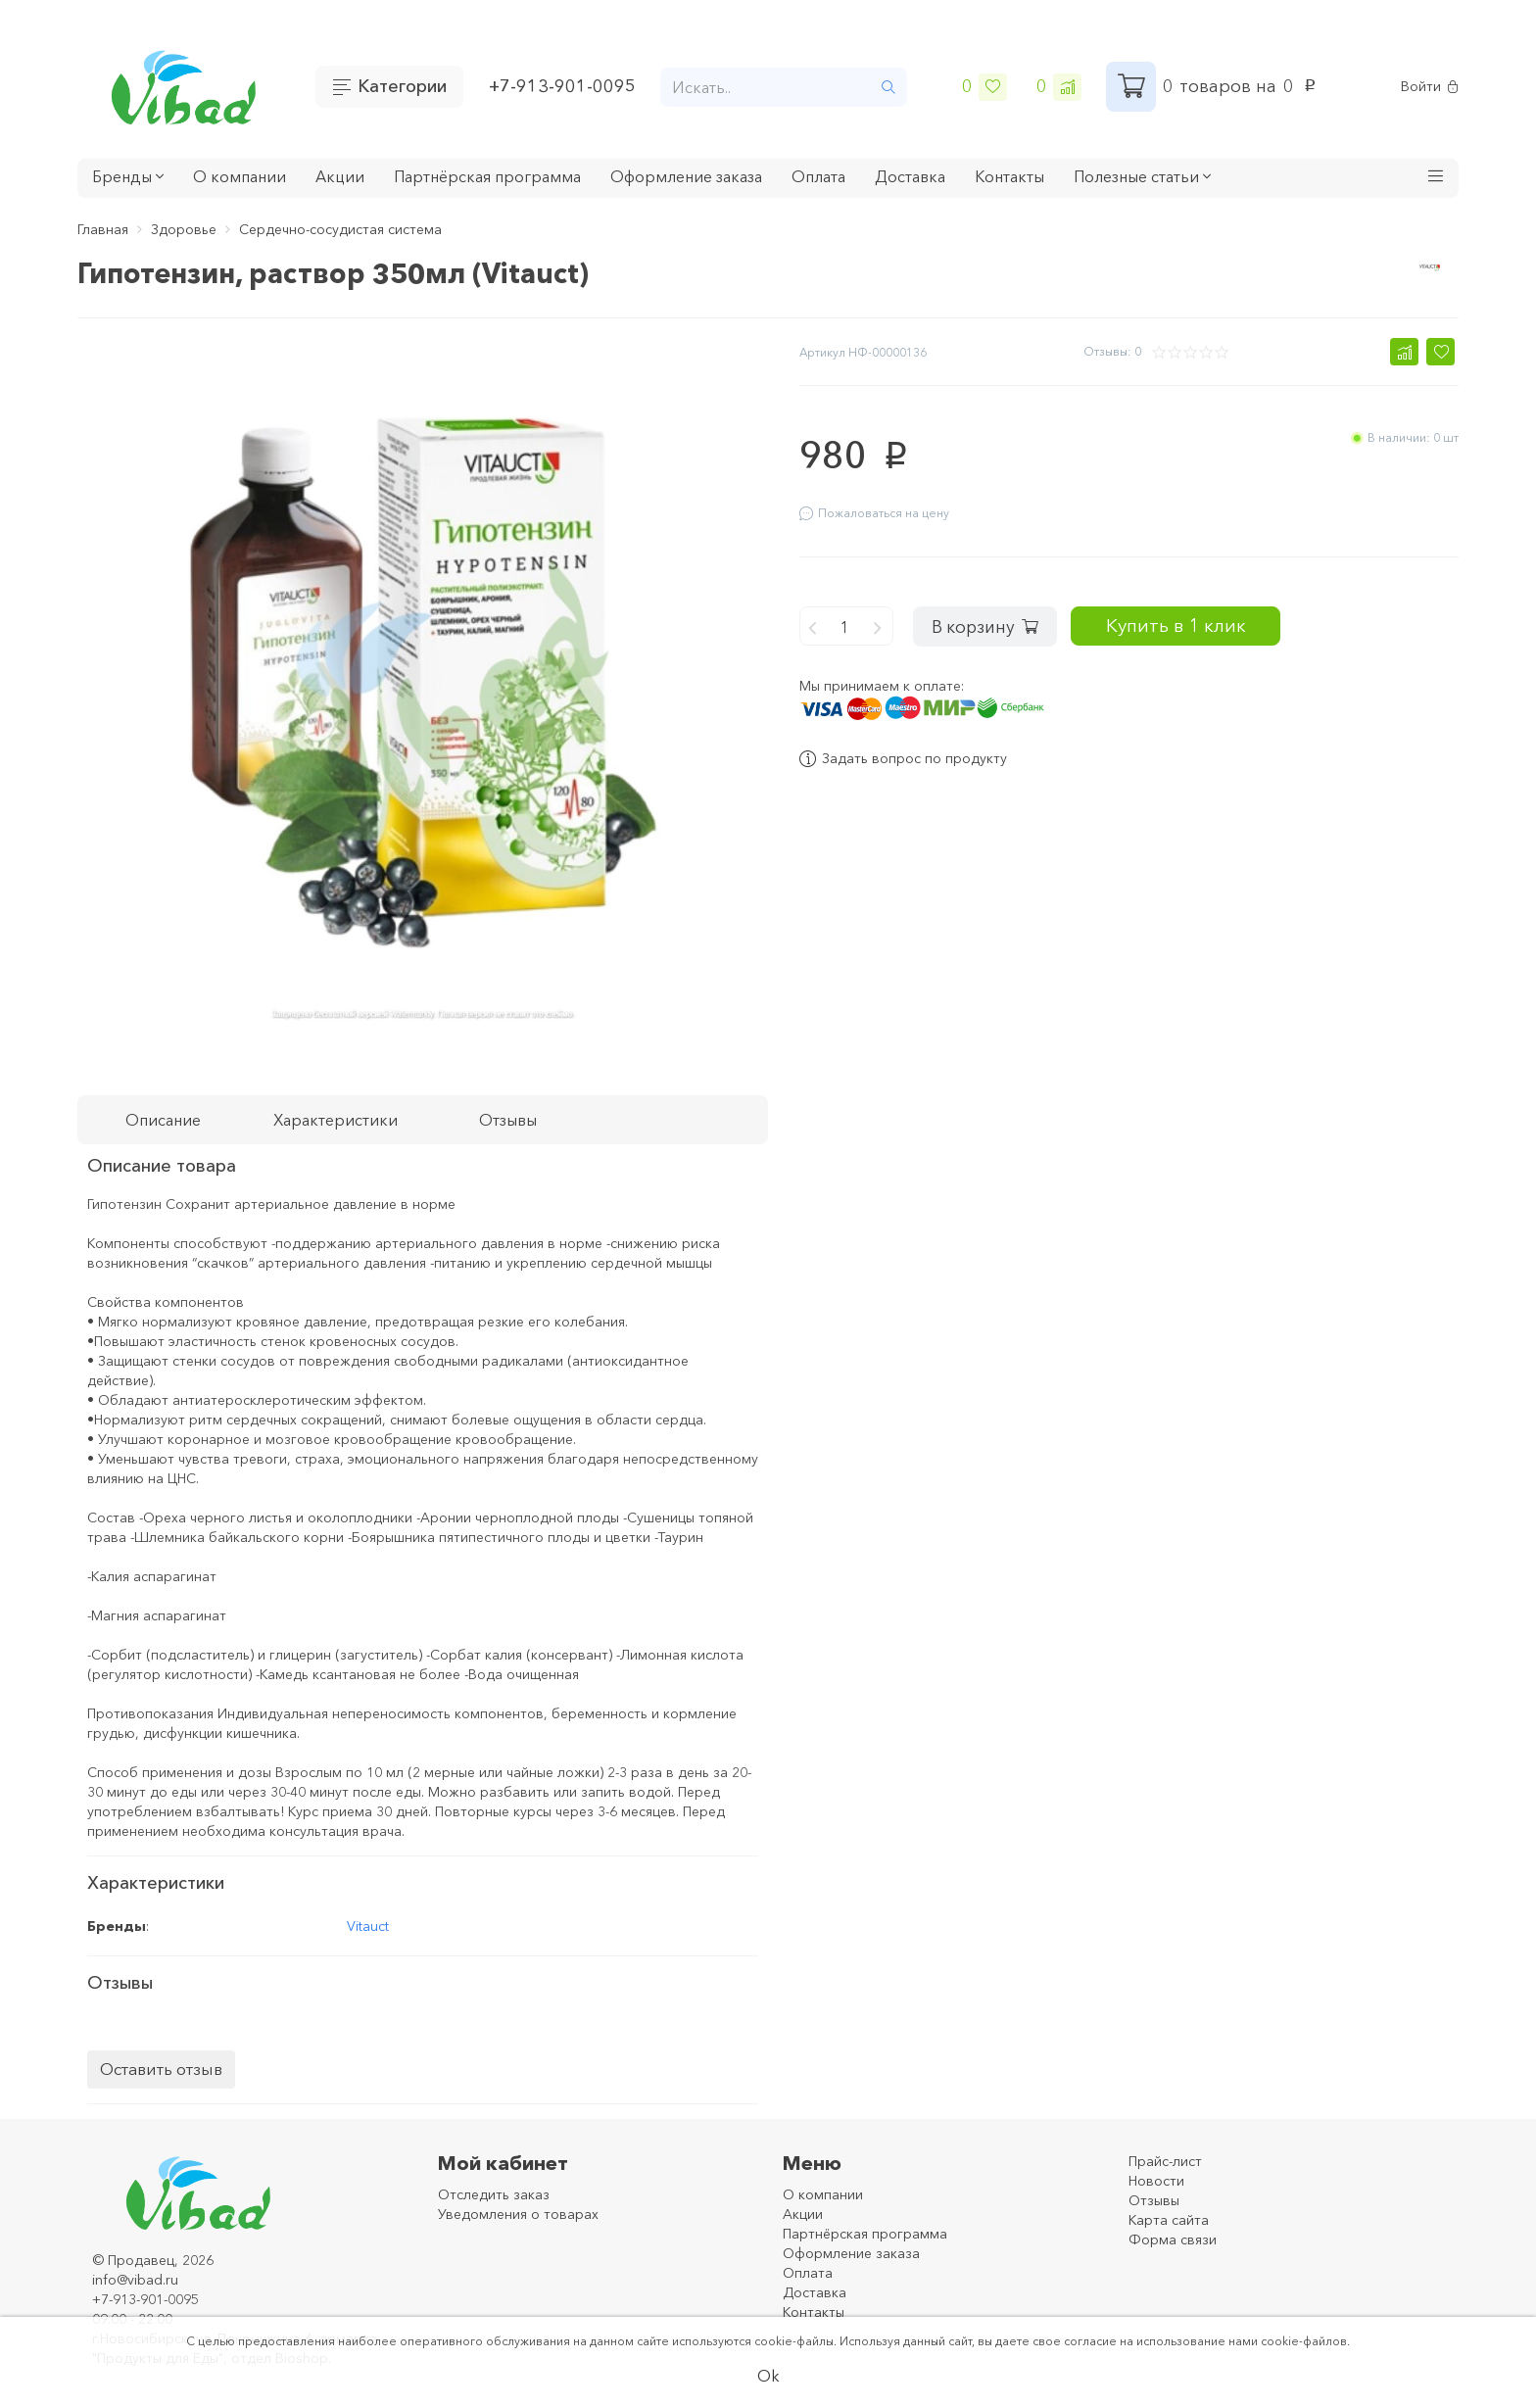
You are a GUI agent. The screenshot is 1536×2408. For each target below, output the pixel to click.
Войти (1430, 86)
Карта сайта (1168, 2220)
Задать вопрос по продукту (903, 753)
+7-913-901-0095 (562, 86)
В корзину (990, 620)
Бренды (128, 176)
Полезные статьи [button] (1142, 176)
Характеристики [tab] (335, 1120)
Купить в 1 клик (1201, 619)
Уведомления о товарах (518, 2214)
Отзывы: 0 (1112, 351)
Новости (1156, 2181)
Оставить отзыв (161, 2068)
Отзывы (1153, 2200)
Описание (163, 1120)
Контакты (1009, 176)
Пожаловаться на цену (874, 513)
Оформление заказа (686, 176)
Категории (402, 86)
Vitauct (368, 1926)
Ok (768, 2375)
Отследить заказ (494, 2194)
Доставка (910, 176)
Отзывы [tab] (508, 1120)
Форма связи (1172, 2239)
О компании (239, 176)
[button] (1436, 178)
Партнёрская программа (487, 176)
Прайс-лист (1165, 2161)
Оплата (818, 176)
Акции (339, 176)
